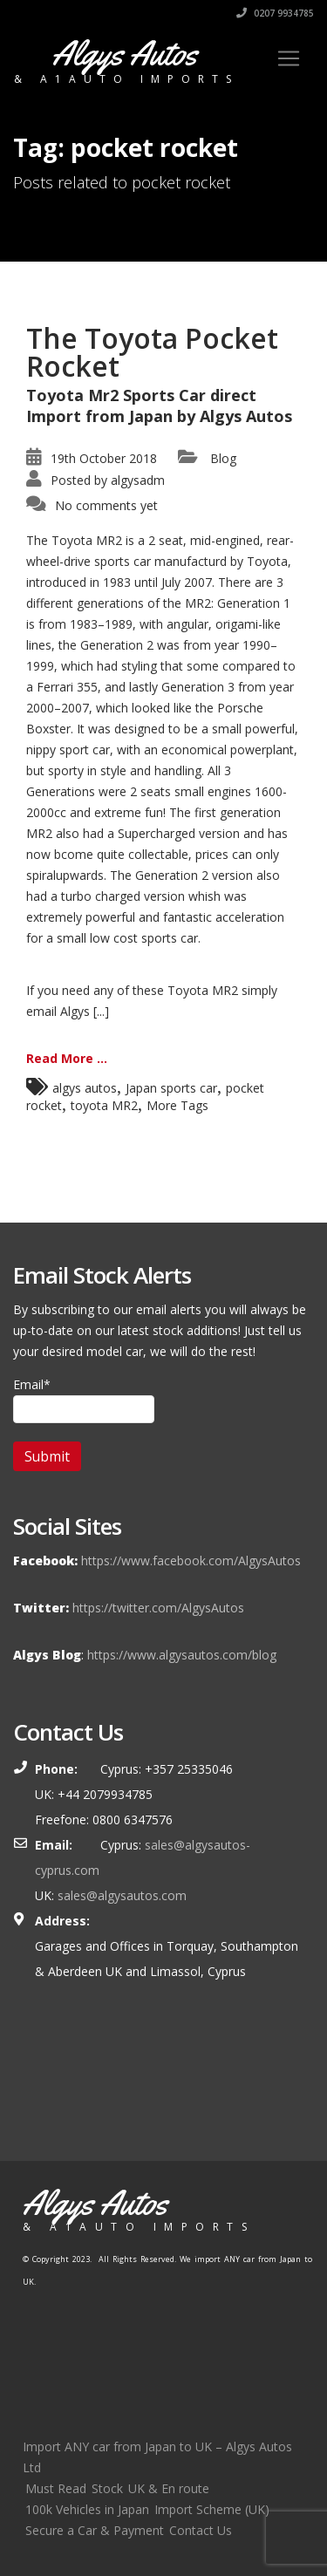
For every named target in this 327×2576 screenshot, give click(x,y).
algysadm (138, 480)
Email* (83, 1399)
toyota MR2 (104, 1105)
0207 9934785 (275, 13)
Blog (223, 458)
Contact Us (200, 2530)
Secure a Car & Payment (94, 2530)
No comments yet (106, 505)
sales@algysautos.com (122, 1895)
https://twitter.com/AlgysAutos (158, 1607)
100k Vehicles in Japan (87, 2509)
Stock (107, 2488)
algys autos (84, 1088)
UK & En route (168, 2488)
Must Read (55, 2488)
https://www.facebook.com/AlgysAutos (191, 1560)
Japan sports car (171, 1088)
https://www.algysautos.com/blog (181, 1654)
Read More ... (66, 1058)
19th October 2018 (104, 458)
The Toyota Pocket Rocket (152, 352)
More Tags (177, 1105)
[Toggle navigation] (288, 58)
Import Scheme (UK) (211, 2509)
